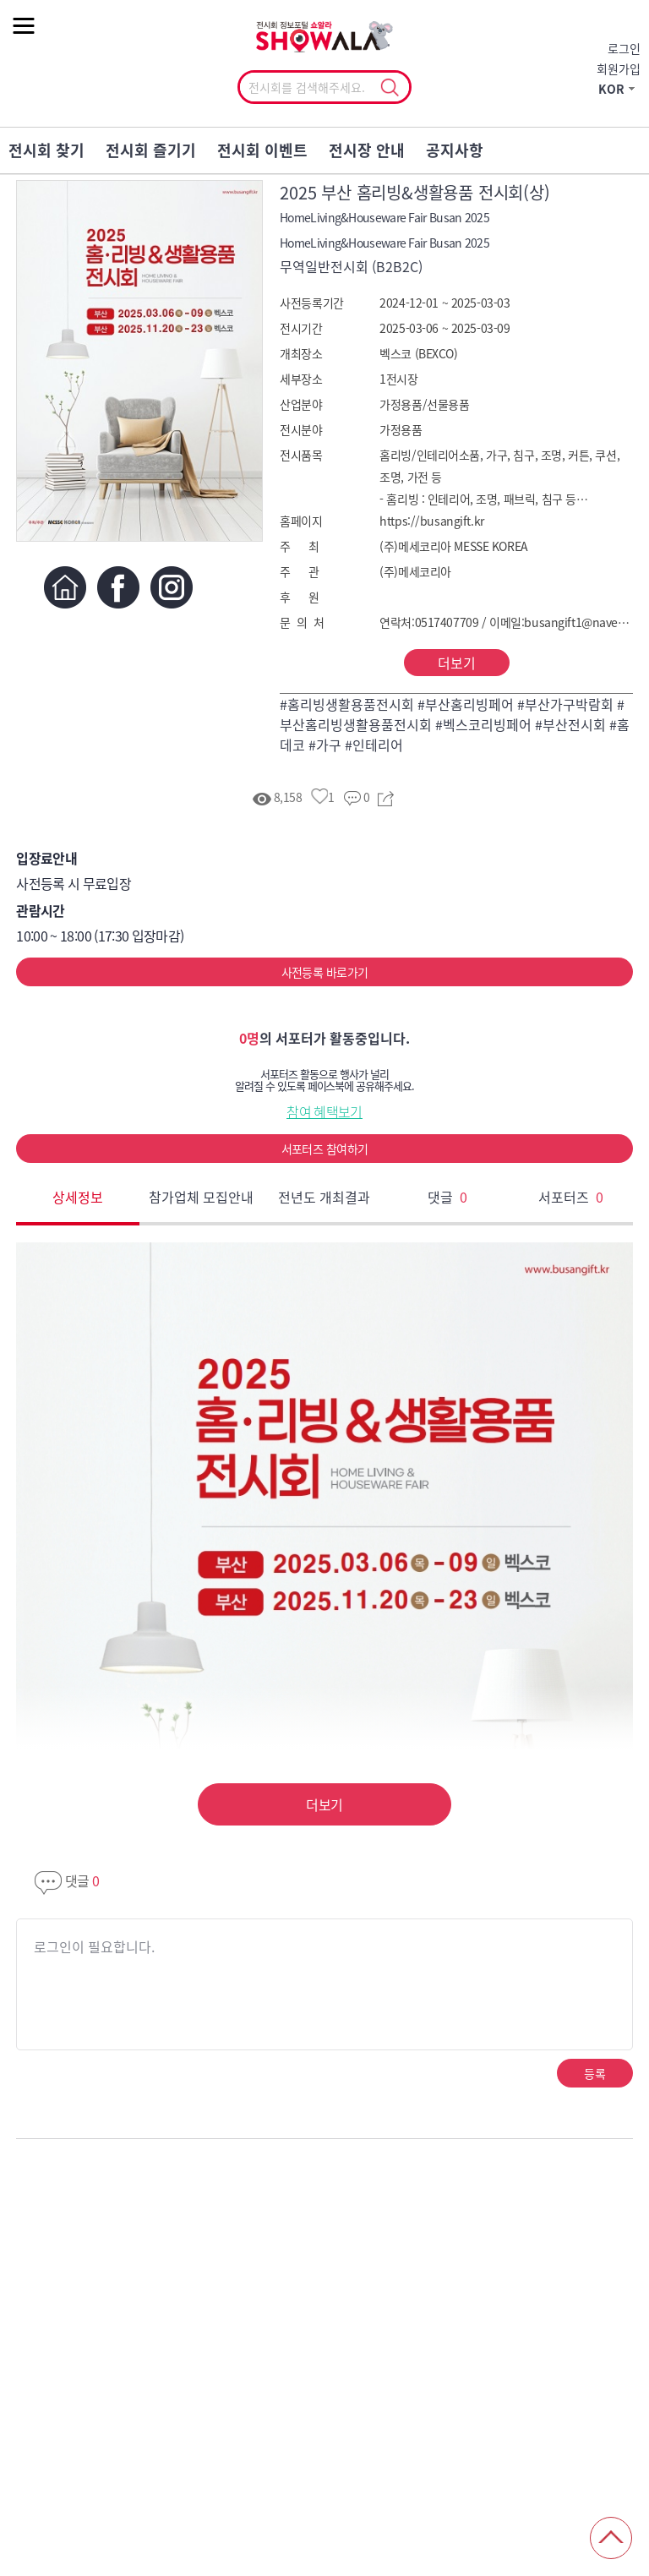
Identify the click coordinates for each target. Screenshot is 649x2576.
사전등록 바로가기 (324, 971)
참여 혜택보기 (324, 1111)
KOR (611, 88)
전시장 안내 (367, 150)
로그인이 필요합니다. (94, 1946)
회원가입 (619, 68)
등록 (594, 2073)
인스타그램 (171, 587)
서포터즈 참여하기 (324, 1148)
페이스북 (117, 587)
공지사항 (454, 150)
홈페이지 (64, 587)
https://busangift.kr (431, 520)
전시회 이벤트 (262, 150)
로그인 (624, 48)
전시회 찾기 (46, 150)
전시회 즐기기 (151, 150)
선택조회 (389, 88)
